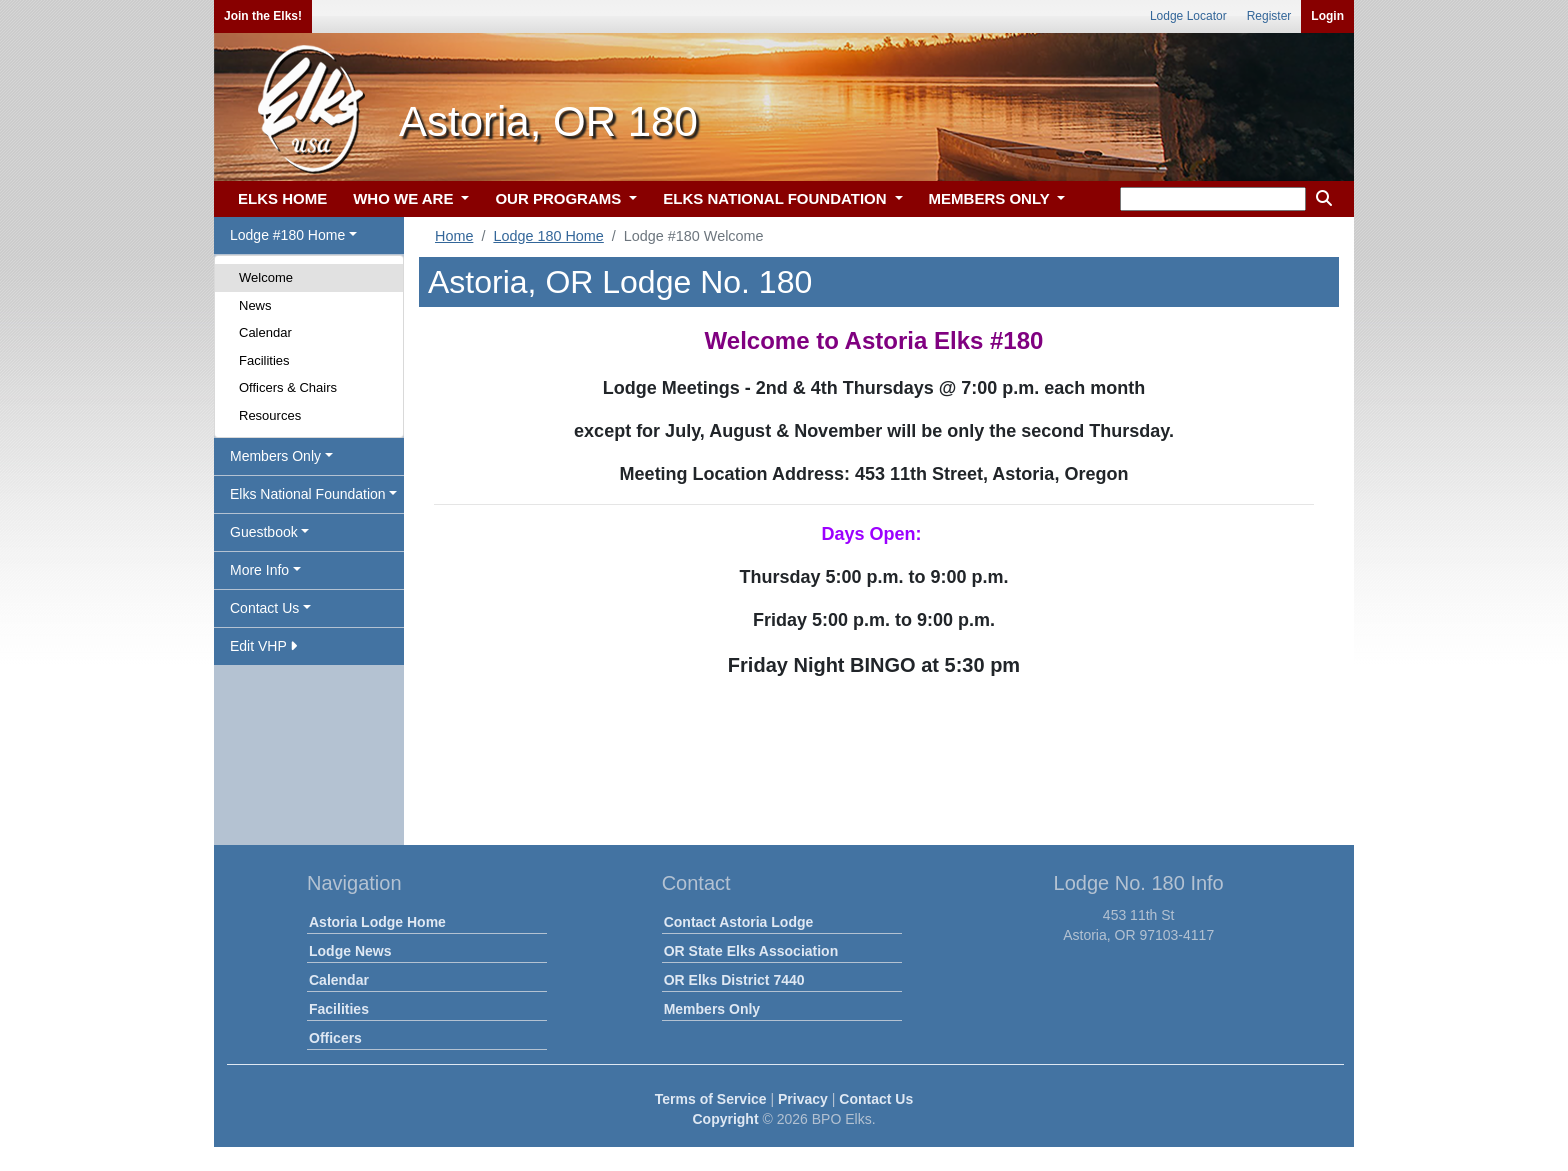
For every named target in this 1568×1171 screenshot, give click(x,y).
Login (1327, 16)
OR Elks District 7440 (734, 980)
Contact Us (876, 1099)
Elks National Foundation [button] (308, 494)
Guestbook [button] (264, 532)
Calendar (265, 332)
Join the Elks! (263, 16)
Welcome (266, 277)
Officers (335, 1038)
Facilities (264, 360)
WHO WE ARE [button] (405, 198)
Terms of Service (711, 1099)
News (255, 305)
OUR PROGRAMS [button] (560, 198)
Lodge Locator (1188, 16)
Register (1269, 16)
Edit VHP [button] (263, 646)
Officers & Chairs (288, 387)
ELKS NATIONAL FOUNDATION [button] (777, 198)
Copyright (725, 1119)
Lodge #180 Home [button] (287, 235)
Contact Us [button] (264, 608)
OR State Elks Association (751, 951)
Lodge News (350, 951)
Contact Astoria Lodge (739, 922)
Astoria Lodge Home (377, 922)
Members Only (712, 1009)
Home (454, 236)
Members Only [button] (275, 456)
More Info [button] (259, 570)
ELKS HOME (282, 198)
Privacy (803, 1099)
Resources (270, 415)
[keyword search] (1213, 199)
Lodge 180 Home (548, 236)
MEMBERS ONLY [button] (991, 198)
